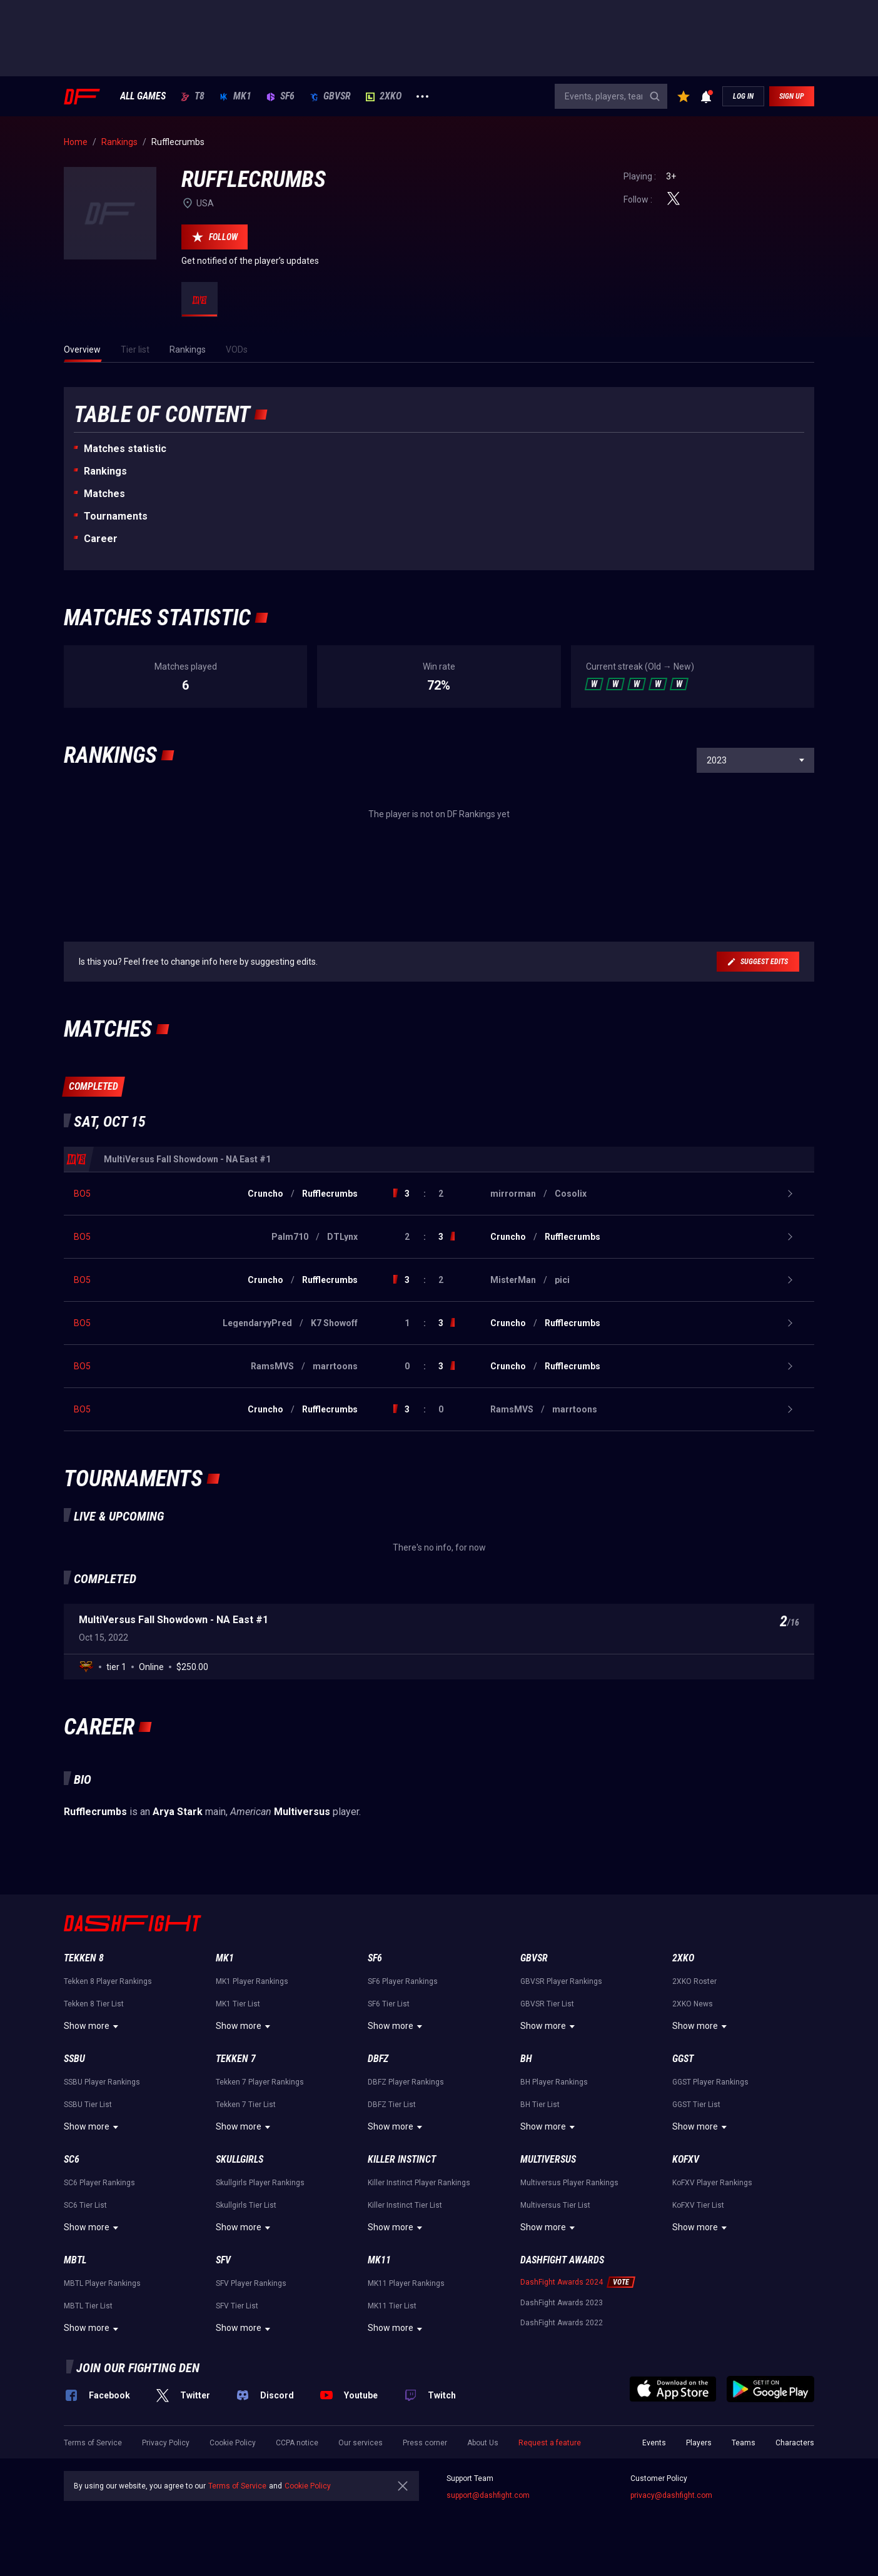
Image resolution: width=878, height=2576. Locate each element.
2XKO (383, 96)
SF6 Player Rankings (403, 1981)
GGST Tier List (696, 2104)
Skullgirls (239, 2159)
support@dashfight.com (488, 2495)
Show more (93, 2026)
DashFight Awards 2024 (561, 2282)
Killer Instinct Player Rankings (419, 2182)
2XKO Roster (694, 1981)
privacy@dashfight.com (671, 2495)
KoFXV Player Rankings (712, 2182)
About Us (482, 2442)
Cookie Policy (232, 2442)
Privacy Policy (165, 2442)
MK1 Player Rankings (252, 1981)
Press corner (425, 2442)
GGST (683, 2059)
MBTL (75, 2260)
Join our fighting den (137, 2367)
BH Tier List (540, 2104)
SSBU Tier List (88, 2104)
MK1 (235, 96)
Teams (743, 2442)
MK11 (379, 2260)
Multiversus (548, 2159)
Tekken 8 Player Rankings (108, 1981)
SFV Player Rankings (251, 2283)
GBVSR (330, 96)
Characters (794, 2442)
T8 (192, 96)
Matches (104, 494)
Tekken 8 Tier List (94, 2004)
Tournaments (116, 516)
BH (526, 2059)
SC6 (71, 2159)
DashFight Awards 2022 (561, 2322)
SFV (223, 2260)
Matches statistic (125, 449)
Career (101, 539)
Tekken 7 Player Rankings (260, 2082)
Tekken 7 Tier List (246, 2104)
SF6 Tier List (389, 2004)
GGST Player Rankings (710, 2082)
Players (699, 2442)
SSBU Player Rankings (102, 2082)
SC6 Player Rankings (99, 2182)
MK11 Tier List (392, 2306)
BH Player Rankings (554, 2082)
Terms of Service (93, 2442)
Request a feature (549, 2442)
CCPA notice (297, 2442)
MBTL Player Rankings (102, 2283)
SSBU (74, 2059)
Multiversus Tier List (555, 2205)
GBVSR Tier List (547, 2004)
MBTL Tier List (88, 2306)
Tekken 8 (84, 1958)
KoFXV (685, 2159)
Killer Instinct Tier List (405, 2205)
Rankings (105, 471)
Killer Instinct (402, 2159)
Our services (360, 2442)
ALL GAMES (143, 96)
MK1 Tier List (238, 2004)
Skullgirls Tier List (246, 2205)
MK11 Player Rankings (406, 2283)
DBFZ (378, 2059)
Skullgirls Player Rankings (260, 2182)
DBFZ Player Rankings (406, 2082)
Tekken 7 (236, 2059)
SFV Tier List (237, 2306)
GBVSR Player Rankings (561, 1981)
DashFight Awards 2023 (561, 2302)
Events (654, 2442)
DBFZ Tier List (392, 2104)
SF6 (280, 96)
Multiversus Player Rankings (569, 2182)
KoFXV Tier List (698, 2205)
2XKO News (692, 2004)
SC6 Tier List (85, 2205)
